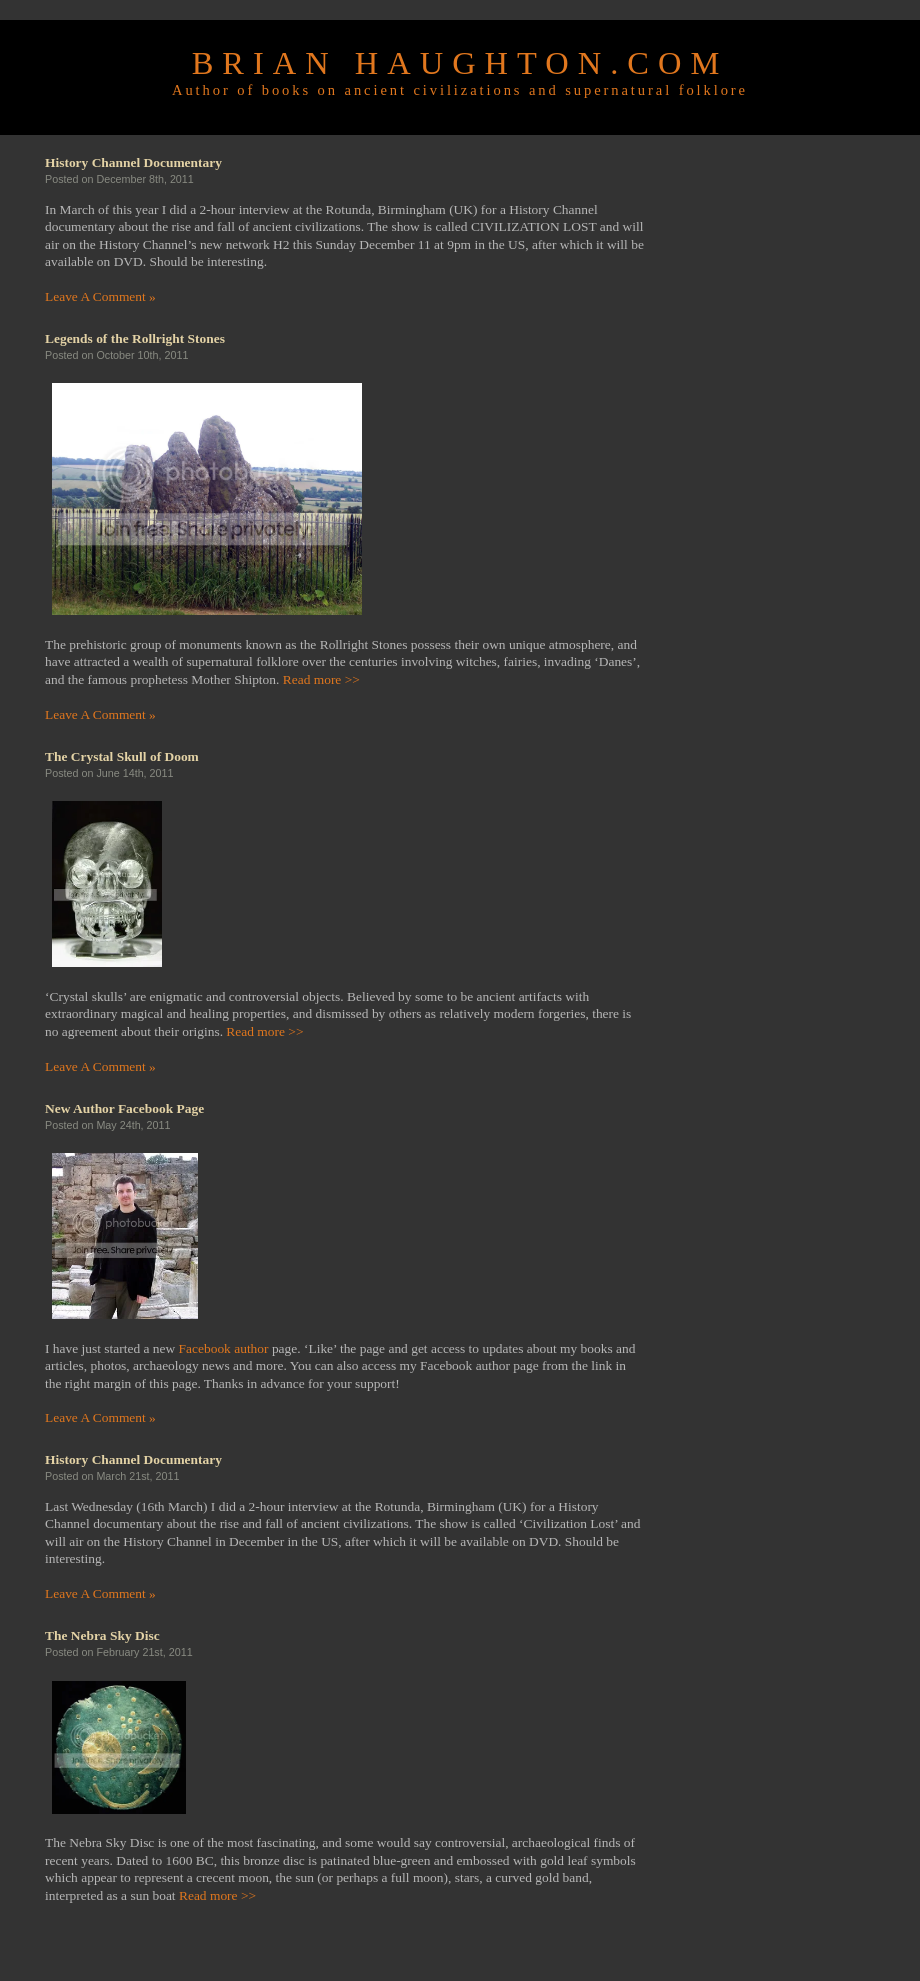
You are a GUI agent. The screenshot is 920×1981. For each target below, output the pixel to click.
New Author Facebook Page (124, 1108)
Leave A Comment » (100, 296)
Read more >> (321, 679)
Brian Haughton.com (460, 63)
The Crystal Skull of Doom (122, 756)
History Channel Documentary (133, 162)
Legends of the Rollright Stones (135, 338)
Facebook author (224, 1348)
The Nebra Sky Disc (102, 1635)
